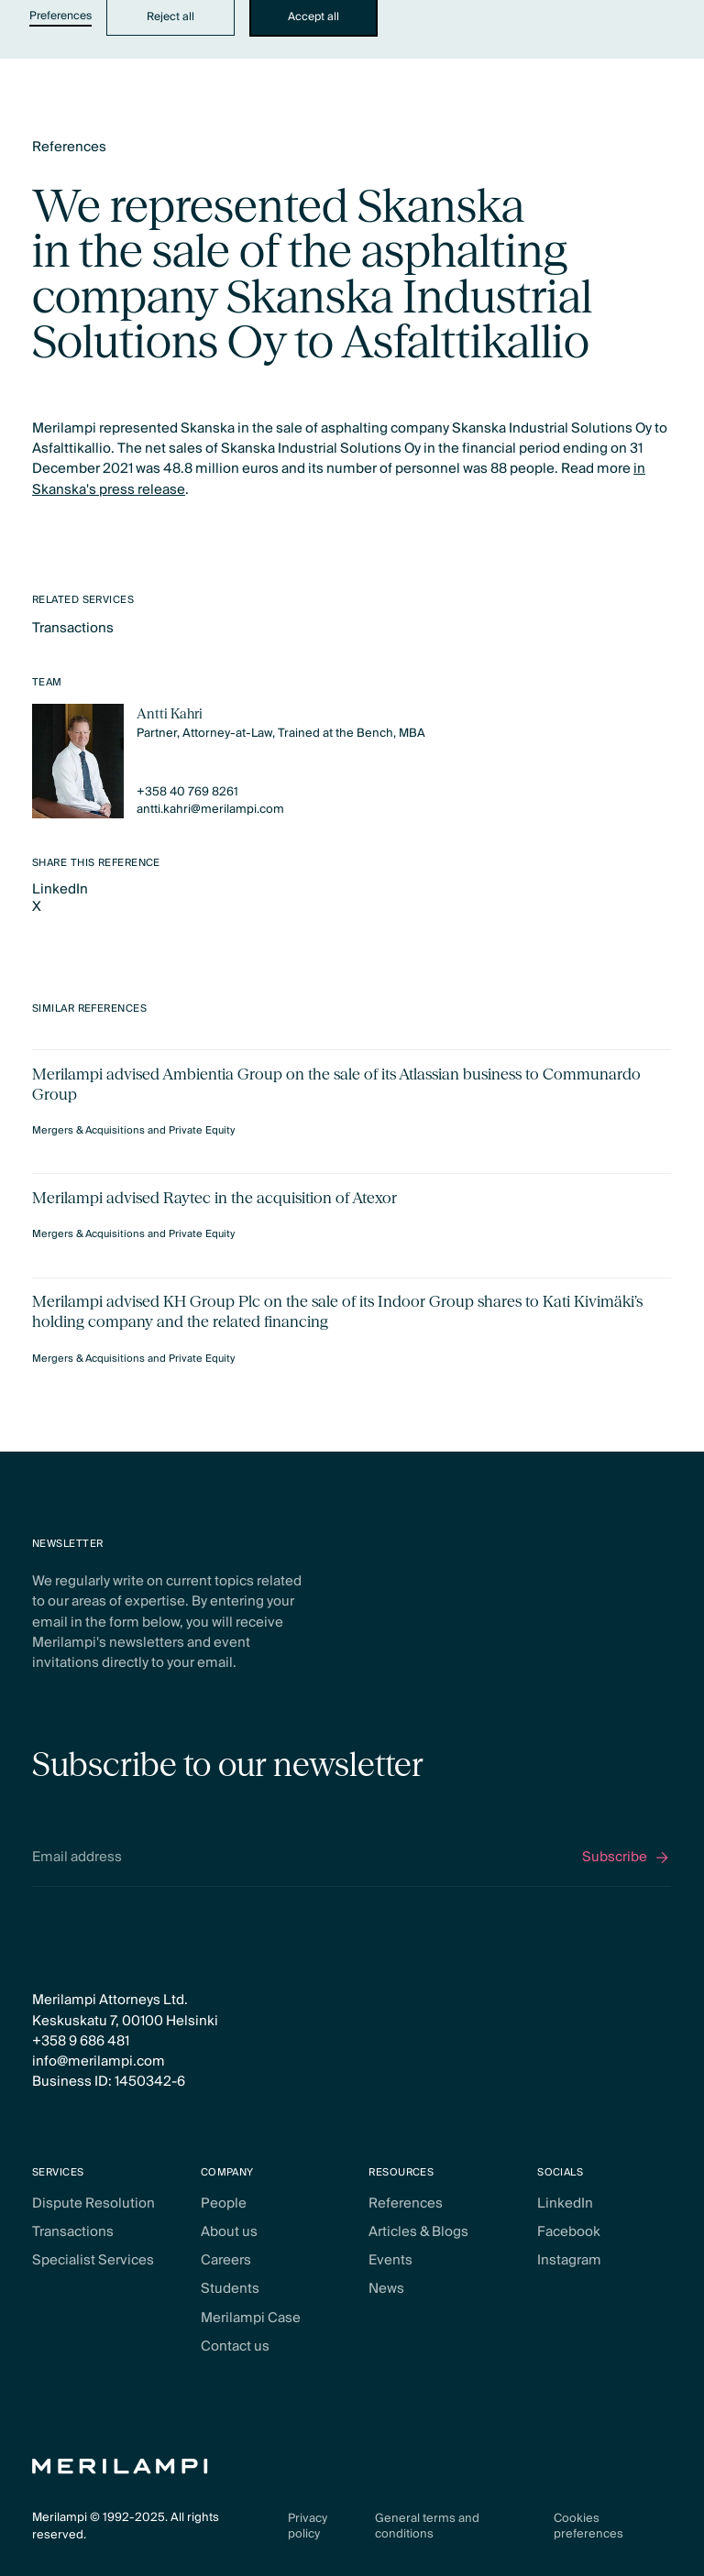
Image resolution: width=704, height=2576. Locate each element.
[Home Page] (120, 2466)
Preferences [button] (60, 17)
